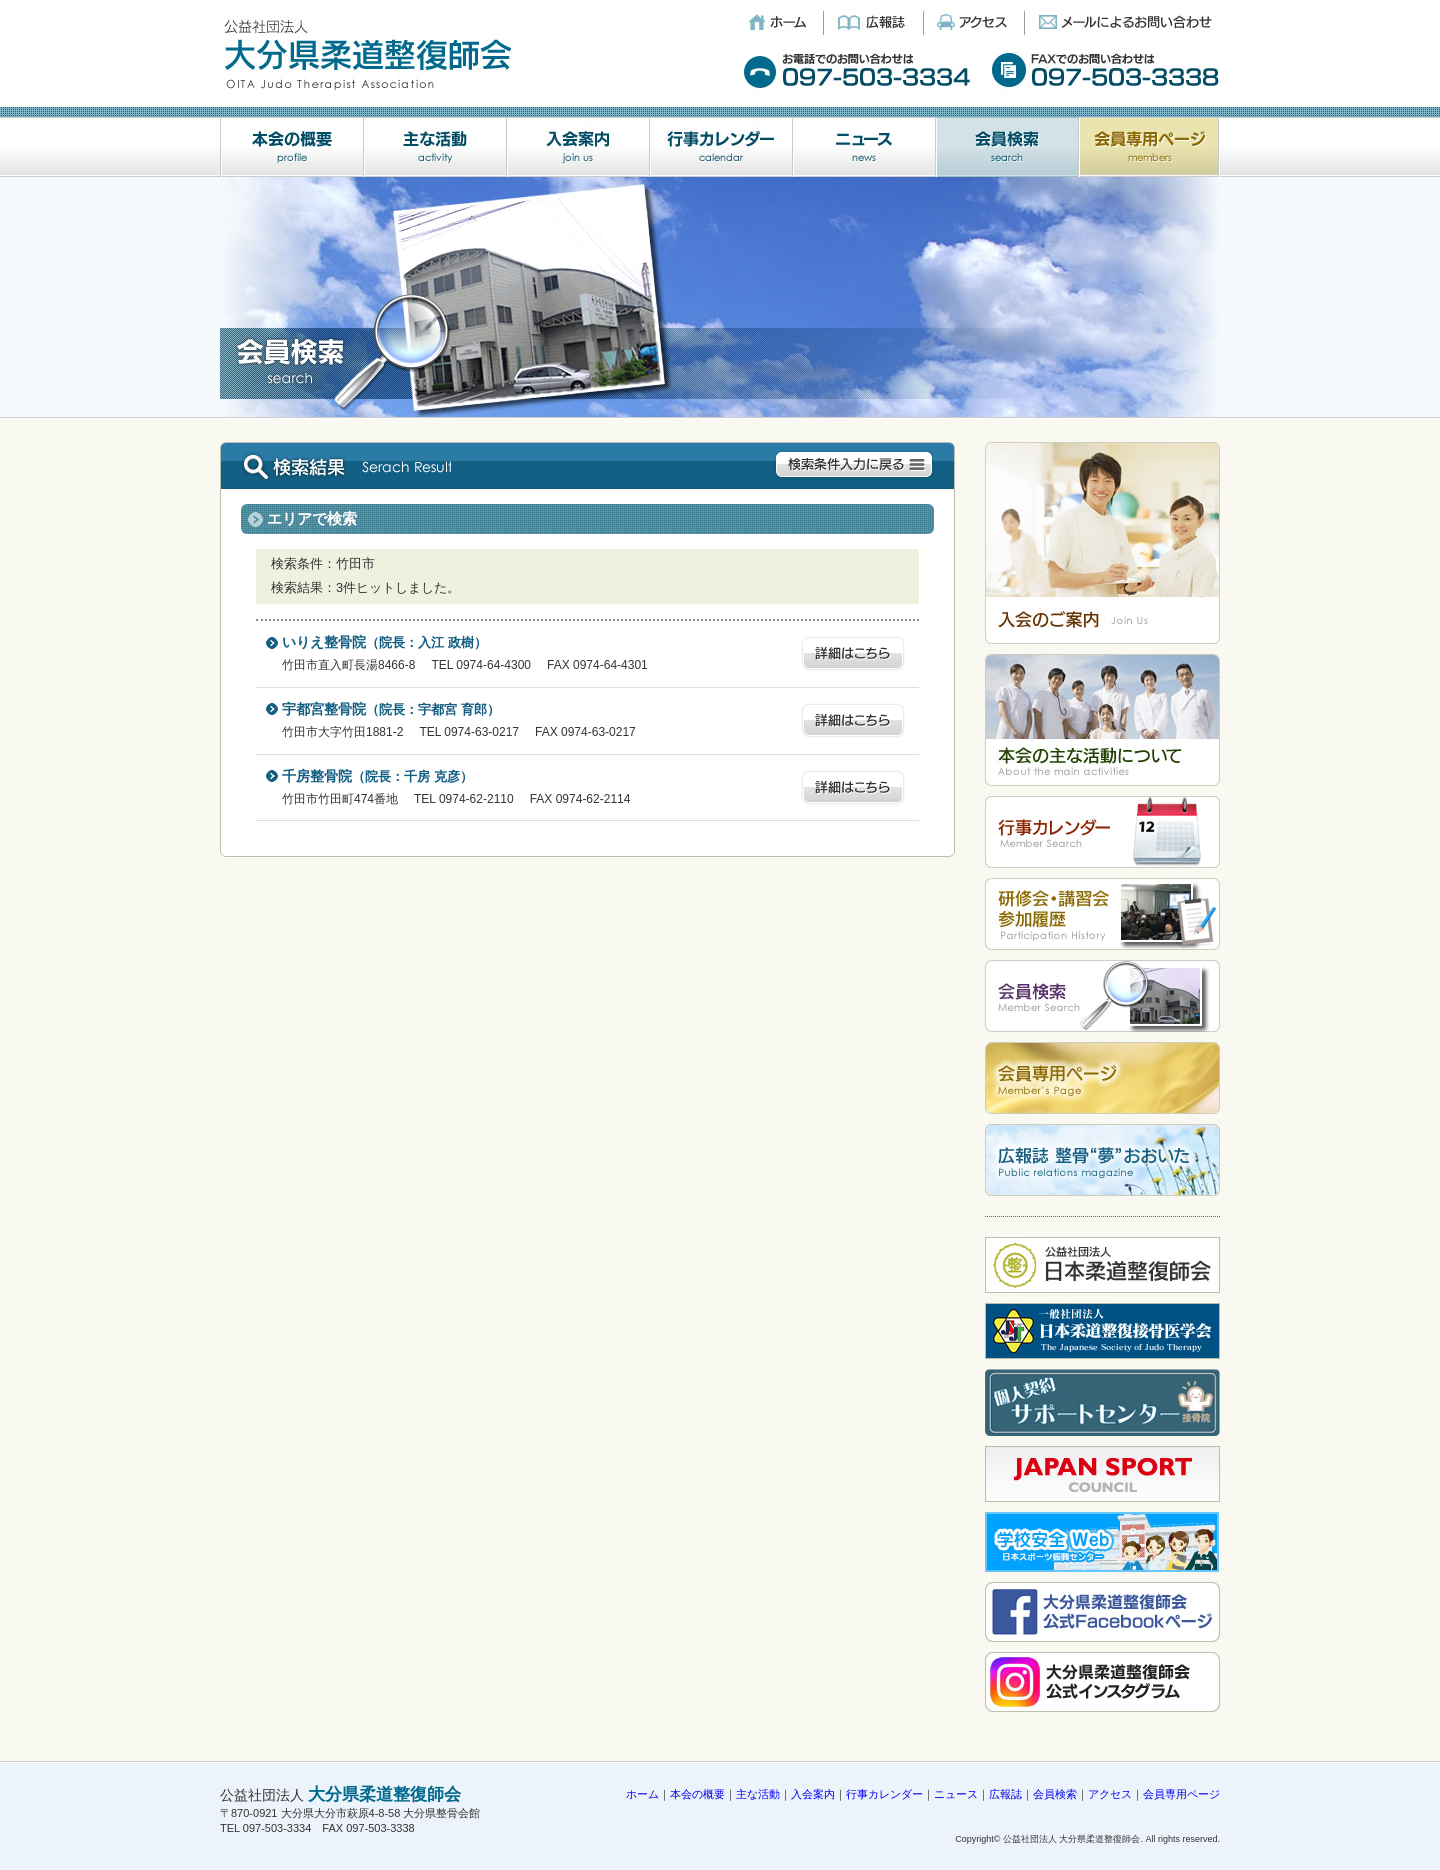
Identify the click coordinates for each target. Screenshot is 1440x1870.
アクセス (1110, 1794)
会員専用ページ (1181, 1794)
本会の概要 (697, 1794)
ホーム (642, 1794)
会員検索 (1055, 1794)
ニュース (956, 1794)
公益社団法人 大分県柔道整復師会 (1072, 1839)
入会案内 (813, 1794)
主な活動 (758, 1794)
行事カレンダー (884, 1794)
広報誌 (1005, 1794)
